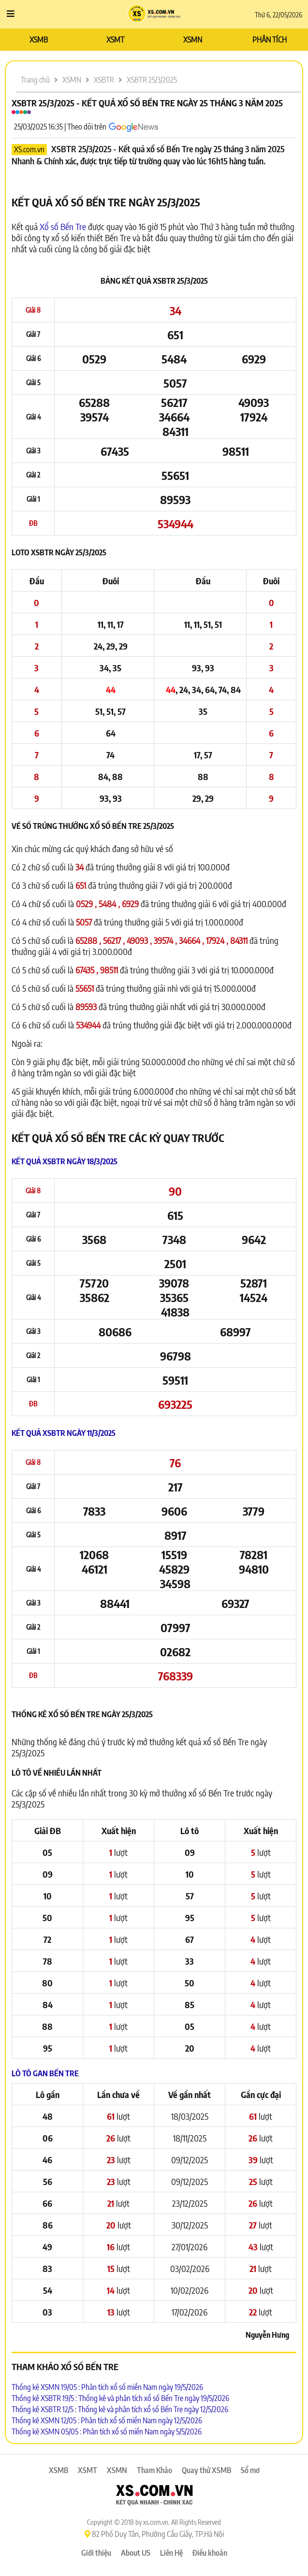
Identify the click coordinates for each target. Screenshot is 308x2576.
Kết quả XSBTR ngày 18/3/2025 (64, 1161)
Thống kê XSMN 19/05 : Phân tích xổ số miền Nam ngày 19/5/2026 (107, 2387)
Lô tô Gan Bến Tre (45, 2073)
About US (135, 2553)
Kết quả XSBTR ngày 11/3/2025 (64, 1433)
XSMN (192, 39)
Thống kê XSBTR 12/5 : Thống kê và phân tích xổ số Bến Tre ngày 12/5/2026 (120, 2409)
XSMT (115, 39)
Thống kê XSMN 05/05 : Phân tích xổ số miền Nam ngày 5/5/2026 (107, 2431)
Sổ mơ (250, 2470)
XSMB (38, 39)
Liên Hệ (171, 2553)
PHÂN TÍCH (269, 39)
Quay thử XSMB (206, 2470)
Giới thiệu (96, 2553)
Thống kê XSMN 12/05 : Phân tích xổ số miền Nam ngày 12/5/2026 (107, 2420)
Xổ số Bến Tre (63, 226)
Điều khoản (209, 2553)
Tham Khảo (154, 2470)
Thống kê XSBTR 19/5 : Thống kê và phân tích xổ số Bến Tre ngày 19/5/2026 (120, 2398)
